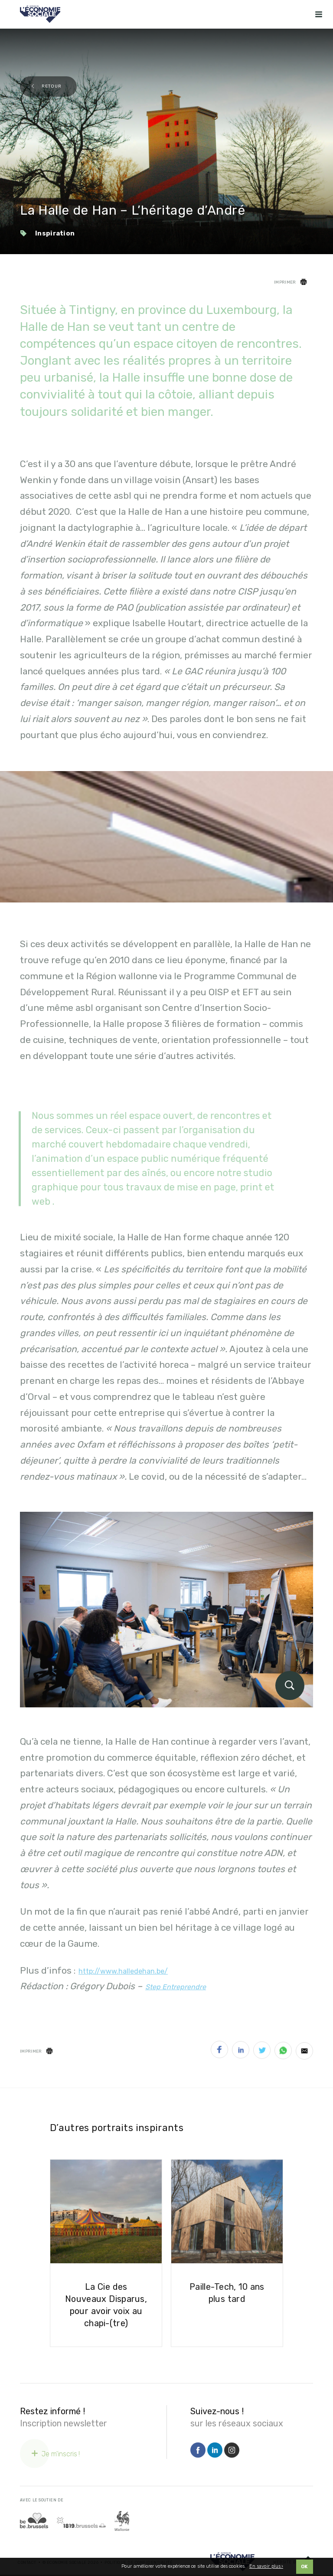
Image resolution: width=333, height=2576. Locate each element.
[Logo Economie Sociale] (40, 14)
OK (304, 2566)
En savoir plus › (266, 2566)
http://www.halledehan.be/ (123, 1971)
